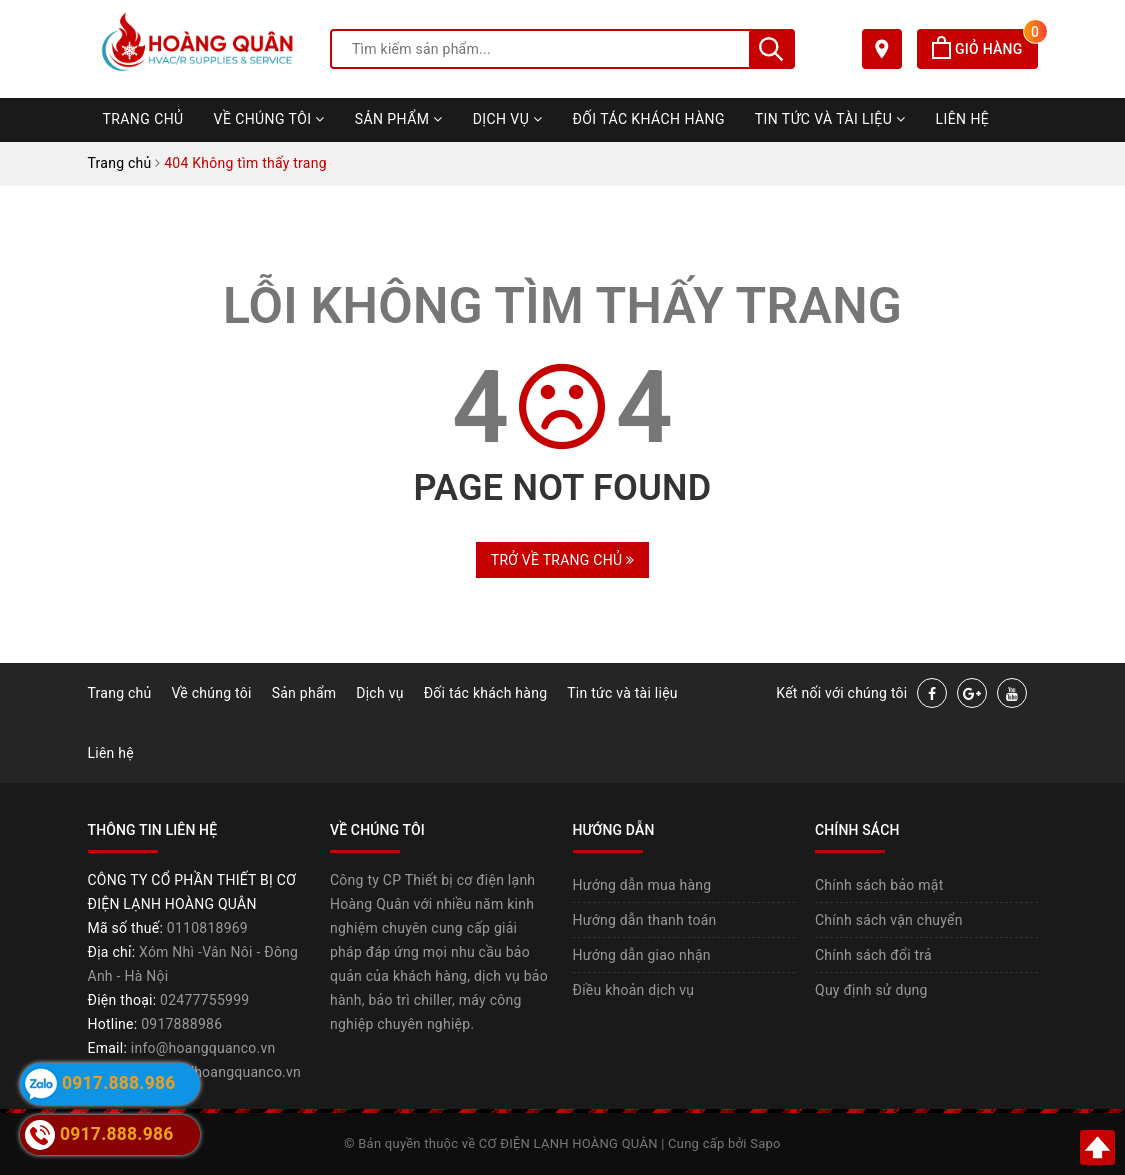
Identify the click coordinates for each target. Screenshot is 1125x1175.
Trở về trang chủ (562, 560)
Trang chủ (143, 119)
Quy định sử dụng (871, 990)
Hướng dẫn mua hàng (642, 885)
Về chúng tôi (269, 119)
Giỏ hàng (984, 49)
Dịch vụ (508, 119)
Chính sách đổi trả (873, 955)
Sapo (765, 1143)
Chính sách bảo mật (879, 885)
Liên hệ (963, 119)
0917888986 (181, 1024)
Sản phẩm (399, 119)
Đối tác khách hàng (649, 119)
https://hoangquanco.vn (224, 1072)
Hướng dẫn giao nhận (642, 955)
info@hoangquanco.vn (203, 1048)
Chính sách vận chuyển (889, 920)
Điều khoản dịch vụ (634, 990)
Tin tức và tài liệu (830, 119)
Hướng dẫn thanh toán (645, 920)
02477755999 (204, 1000)
